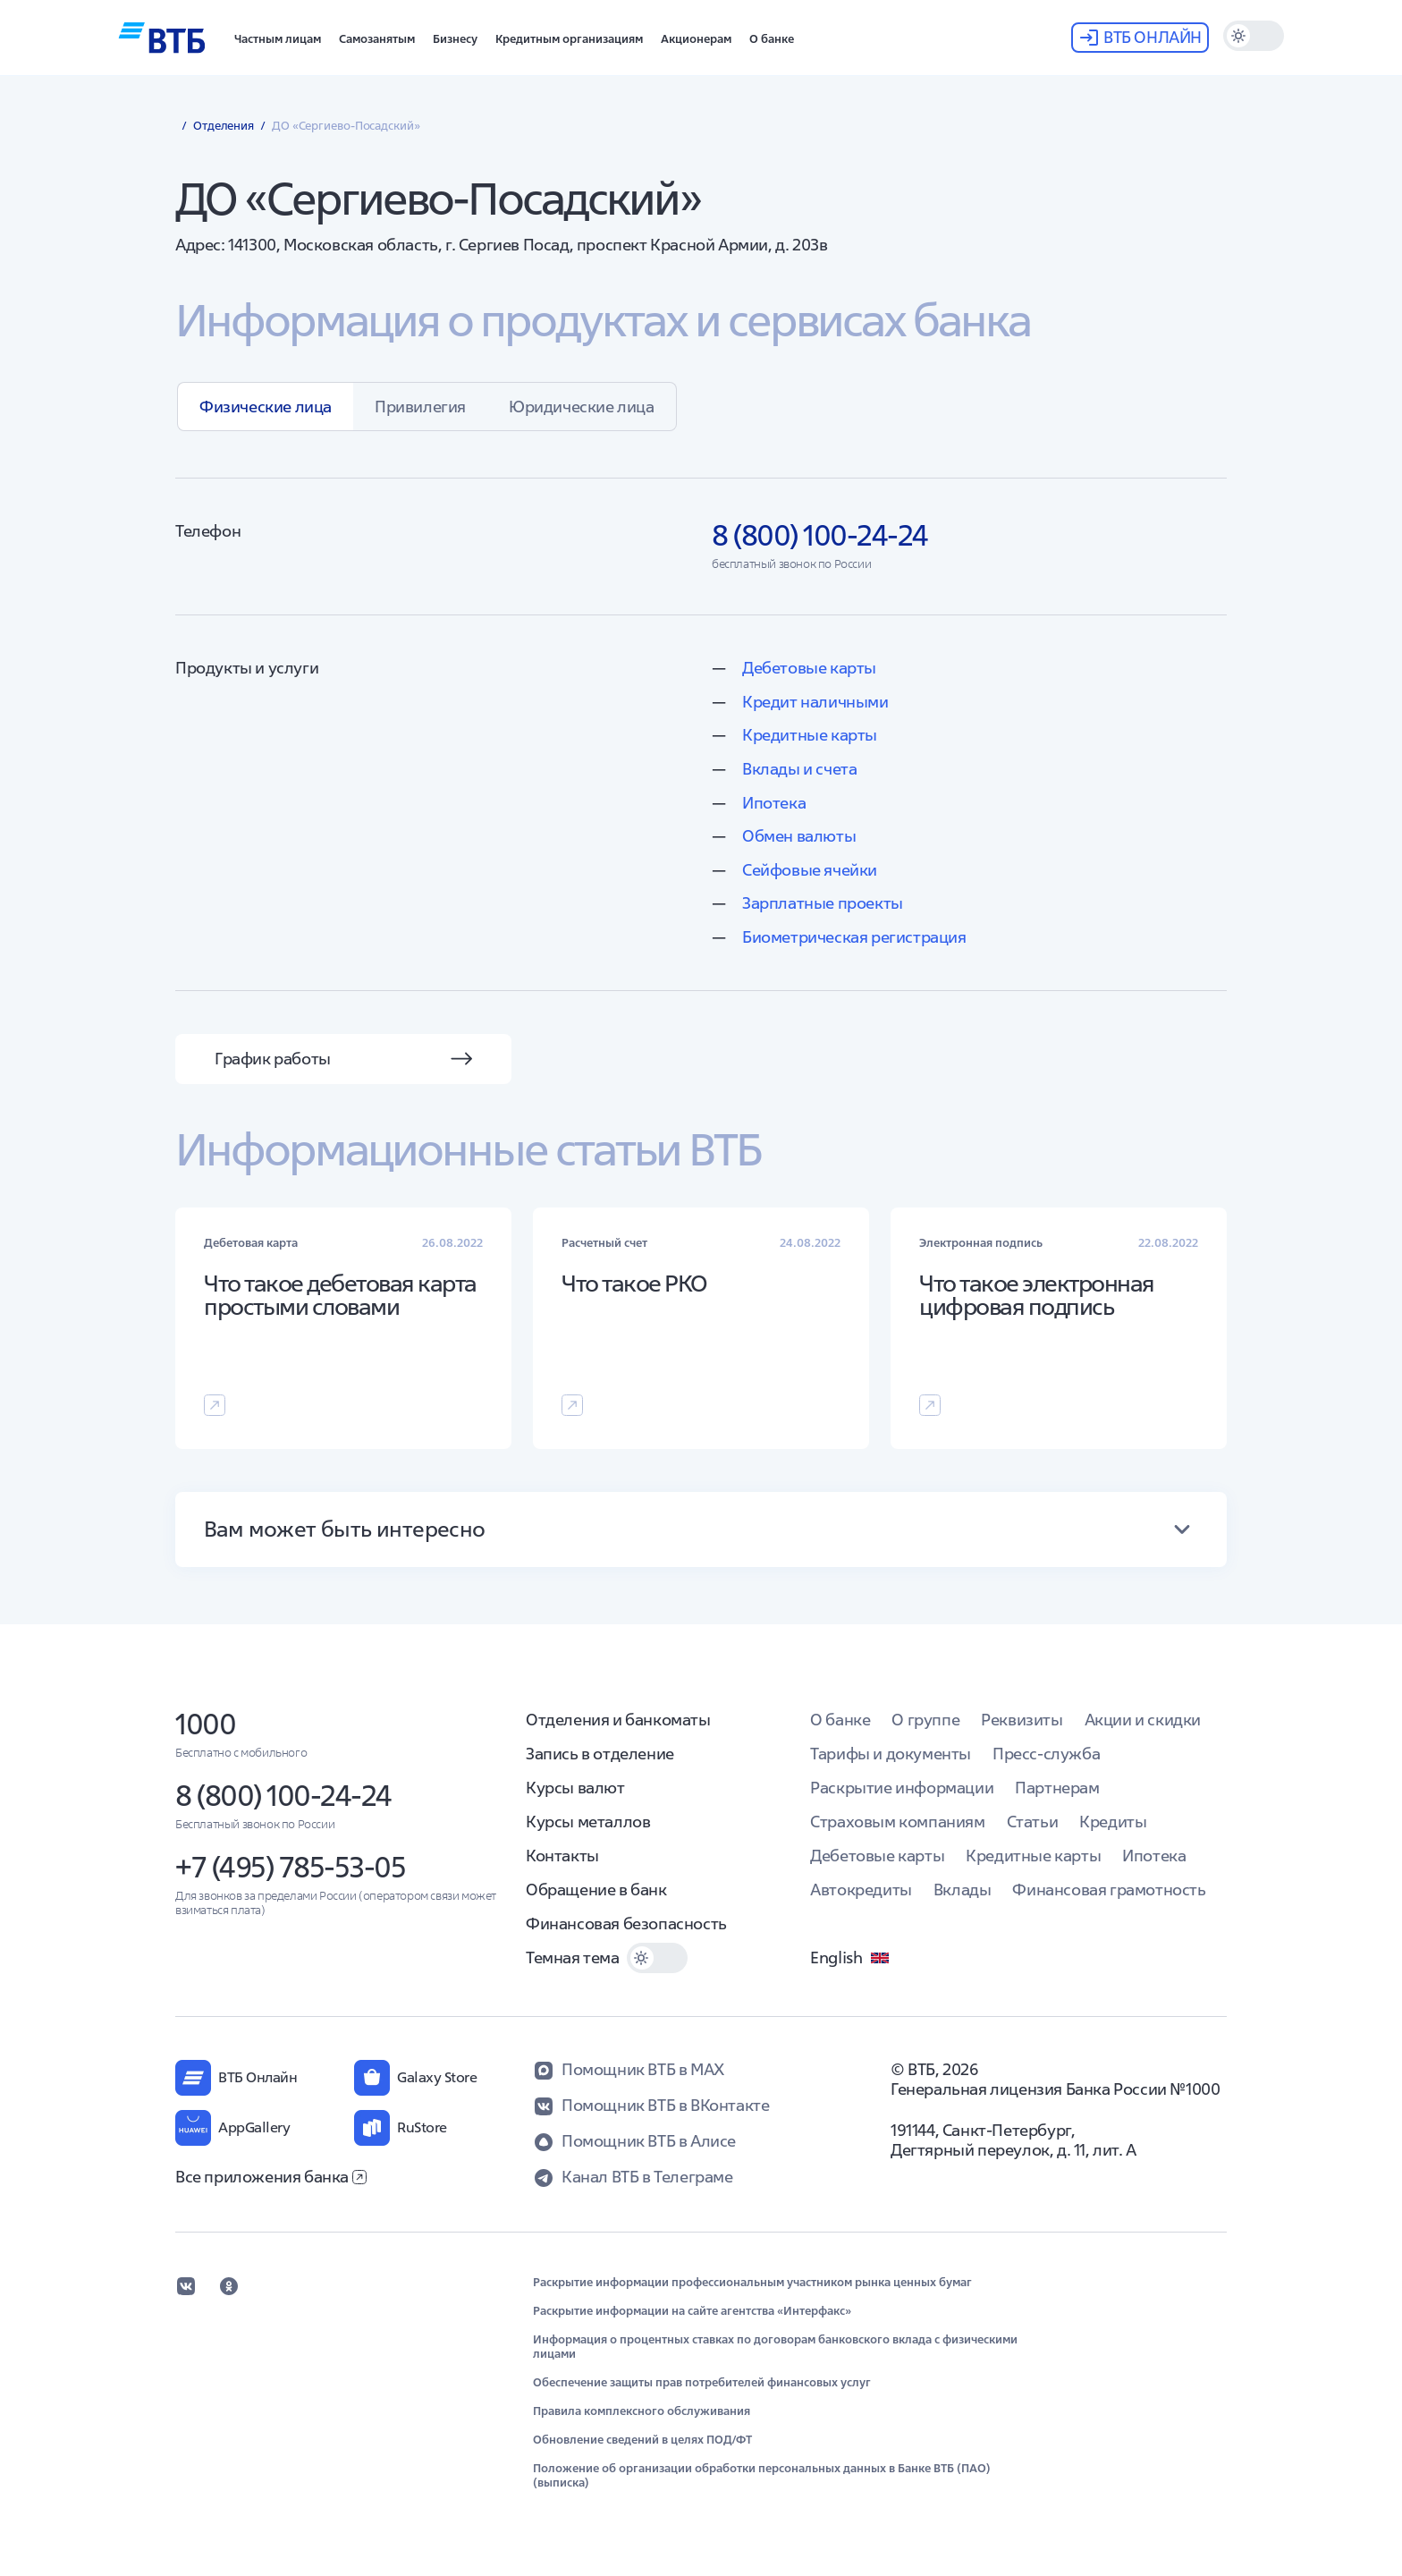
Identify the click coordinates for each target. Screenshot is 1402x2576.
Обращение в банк (596, 1889)
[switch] (1253, 36)
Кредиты (1112, 1821)
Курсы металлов (588, 1821)
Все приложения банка (271, 2176)
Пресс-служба (1046, 1753)
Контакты (562, 1855)
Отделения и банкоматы (618, 1719)
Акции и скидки (1143, 1719)
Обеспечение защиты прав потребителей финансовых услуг (702, 2383)
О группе (925, 1719)
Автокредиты (861, 1889)
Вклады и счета (799, 768)
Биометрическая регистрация (854, 937)
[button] (277, 37)
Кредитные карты (809, 734)
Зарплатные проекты (822, 903)
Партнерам (1057, 1787)
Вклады (962, 1889)
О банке (840, 1719)
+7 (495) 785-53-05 (290, 1867)
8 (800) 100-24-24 (283, 1795)
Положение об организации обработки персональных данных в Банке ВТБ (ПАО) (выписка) (762, 2476)
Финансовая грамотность (1108, 1889)
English (850, 1958)
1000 (205, 1724)
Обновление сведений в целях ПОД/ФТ (642, 2440)
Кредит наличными (815, 701)
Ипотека (774, 802)
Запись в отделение (600, 1753)
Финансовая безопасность (626, 1923)
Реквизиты (1021, 1719)
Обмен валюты (799, 836)
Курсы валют (575, 1787)
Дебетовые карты (809, 667)
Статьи (1033, 1821)
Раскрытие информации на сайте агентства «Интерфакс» (692, 2311)
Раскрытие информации (901, 1787)
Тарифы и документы (890, 1753)
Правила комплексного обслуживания (641, 2411)
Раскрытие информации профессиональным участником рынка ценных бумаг (752, 2282)
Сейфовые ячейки (809, 870)
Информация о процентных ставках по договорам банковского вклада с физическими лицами (775, 2347)
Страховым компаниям (897, 1821)
